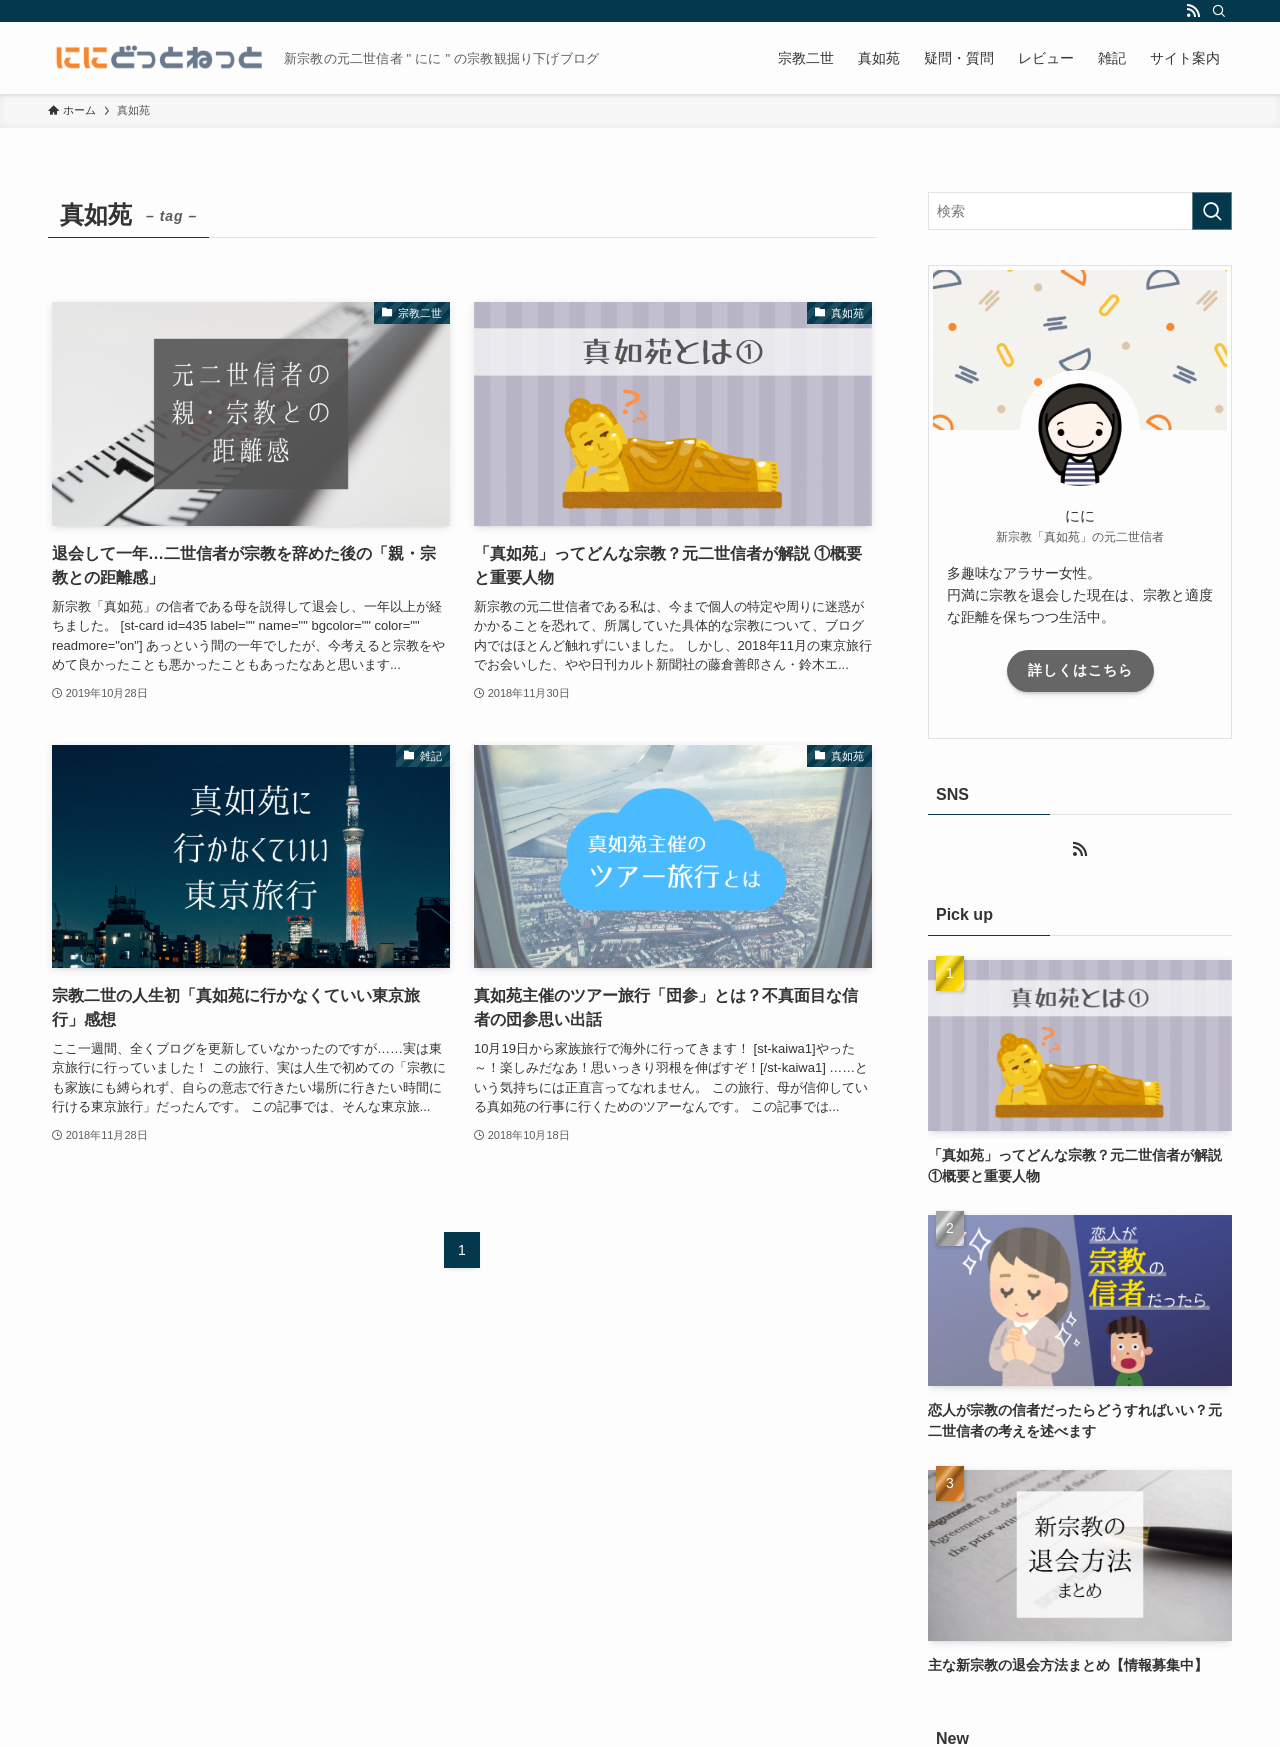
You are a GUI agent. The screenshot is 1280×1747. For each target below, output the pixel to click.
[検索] (1219, 11)
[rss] (1193, 11)
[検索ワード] (1080, 211)
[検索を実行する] (1212, 211)
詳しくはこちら (1080, 670)
